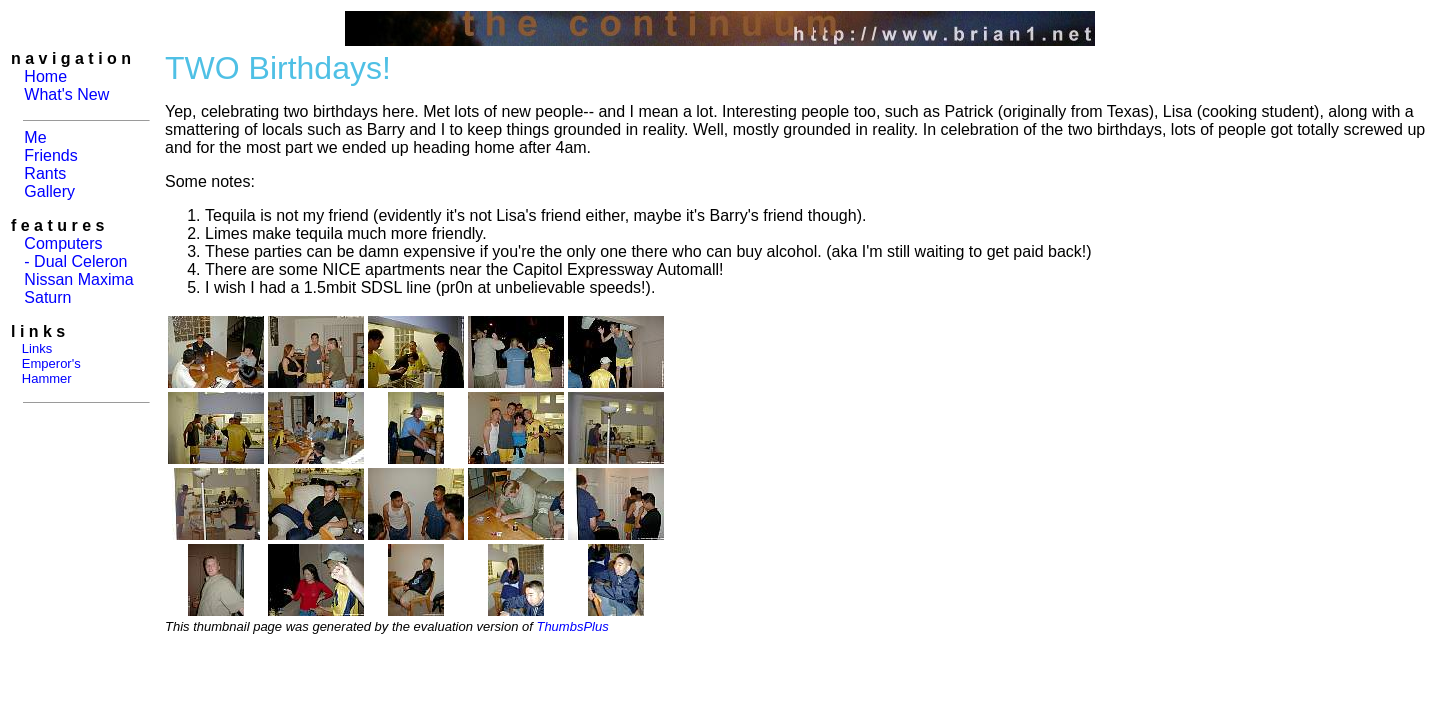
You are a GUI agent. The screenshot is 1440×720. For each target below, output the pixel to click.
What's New (66, 94)
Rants (45, 173)
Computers (63, 243)
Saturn (47, 297)
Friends (50, 155)
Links (37, 348)
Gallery (49, 191)
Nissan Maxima (78, 279)
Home (45, 76)
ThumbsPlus (572, 626)
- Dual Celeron (75, 261)
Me (35, 137)
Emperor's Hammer (46, 371)
